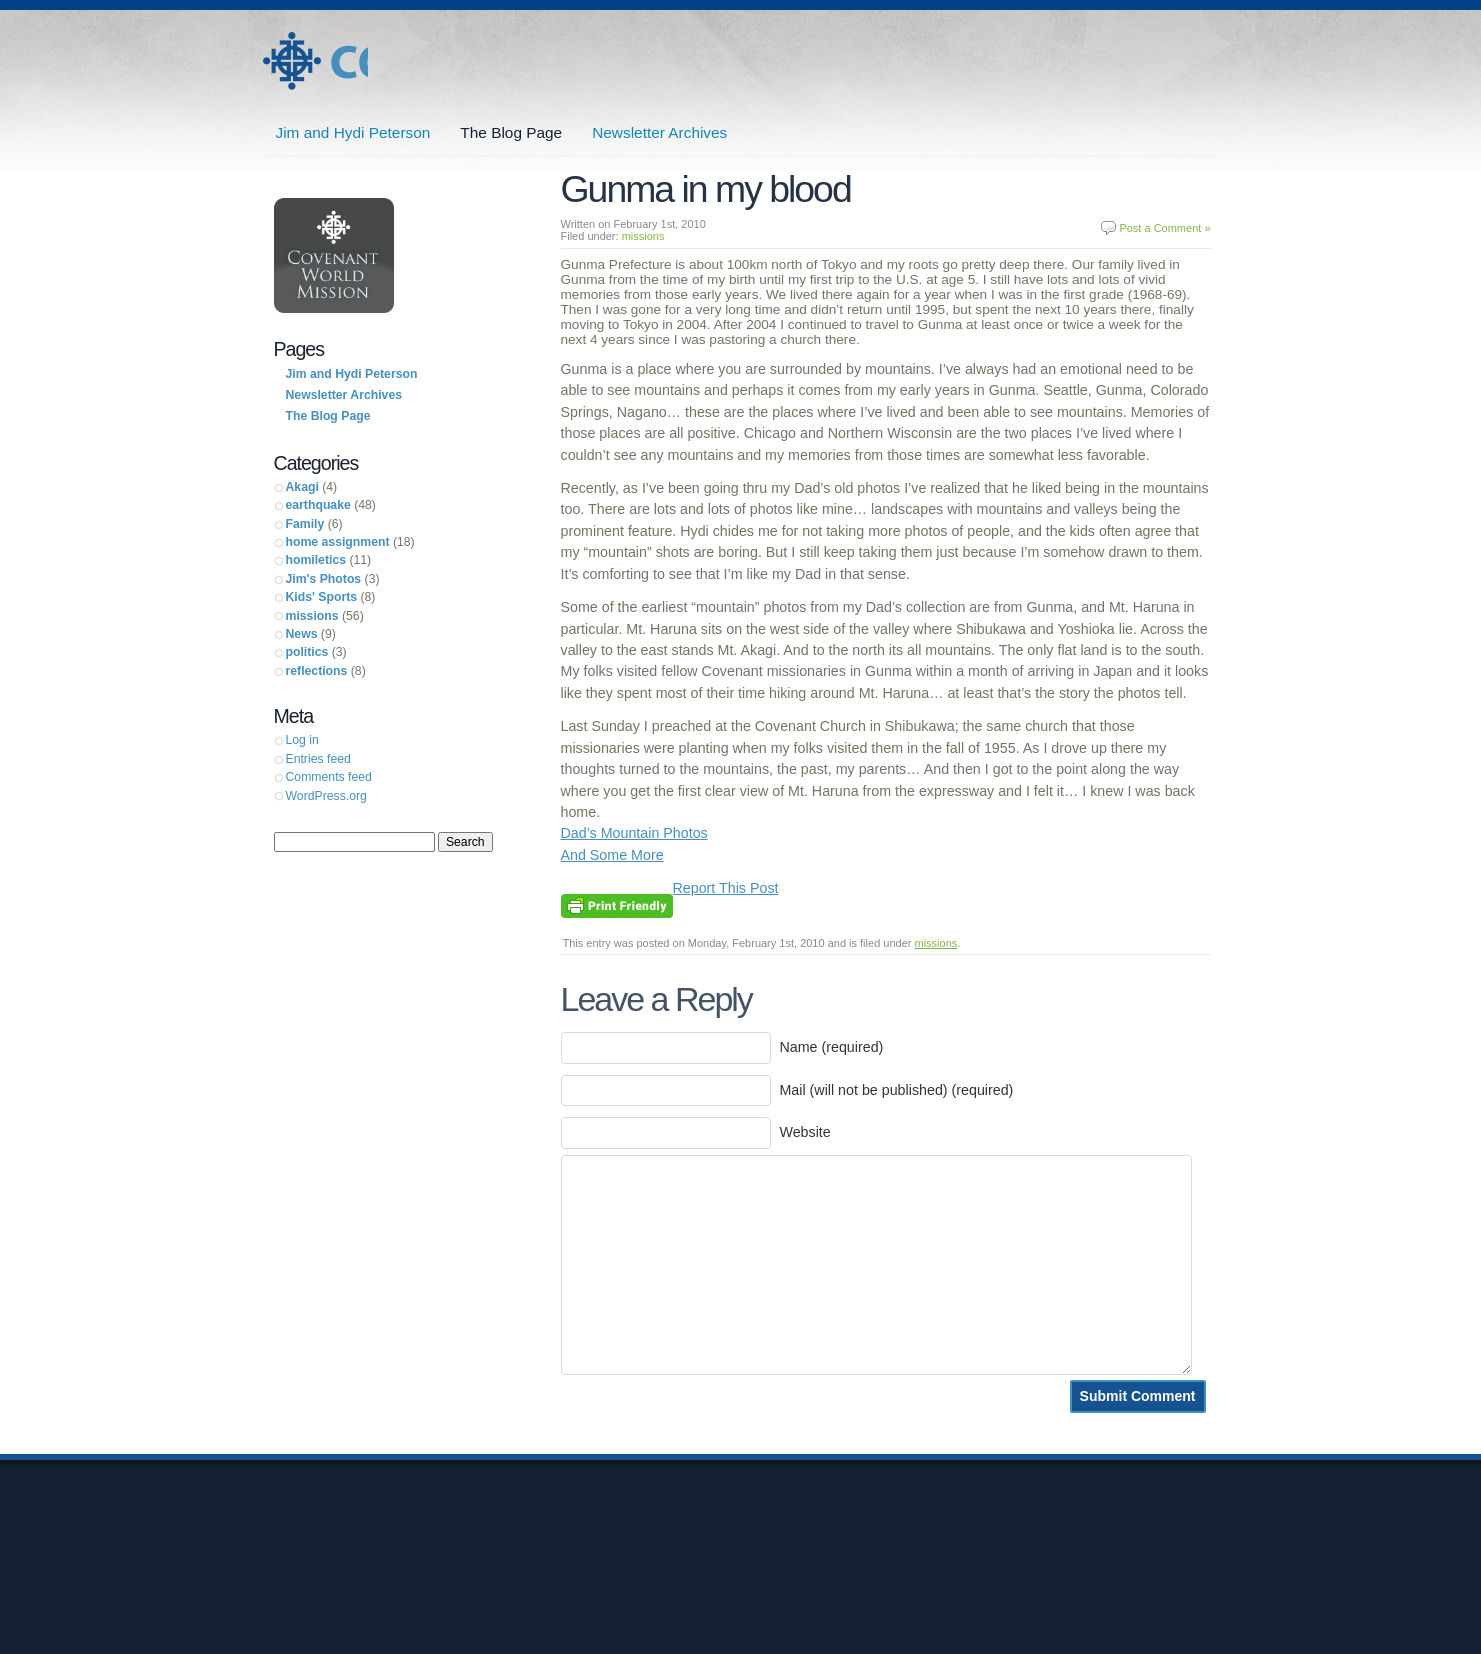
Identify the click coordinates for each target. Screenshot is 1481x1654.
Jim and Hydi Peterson (314, 61)
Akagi (302, 487)
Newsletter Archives (659, 132)
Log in (302, 740)
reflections (317, 671)
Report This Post (726, 888)
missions (643, 236)
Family (305, 524)
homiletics (316, 560)
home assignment (338, 542)
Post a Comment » (1164, 228)
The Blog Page (511, 132)
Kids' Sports (322, 597)
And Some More (612, 855)
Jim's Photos (324, 579)
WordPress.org (326, 796)
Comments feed (329, 777)
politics (307, 652)
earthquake (318, 505)
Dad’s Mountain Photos (634, 833)
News (302, 634)
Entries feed (318, 759)
